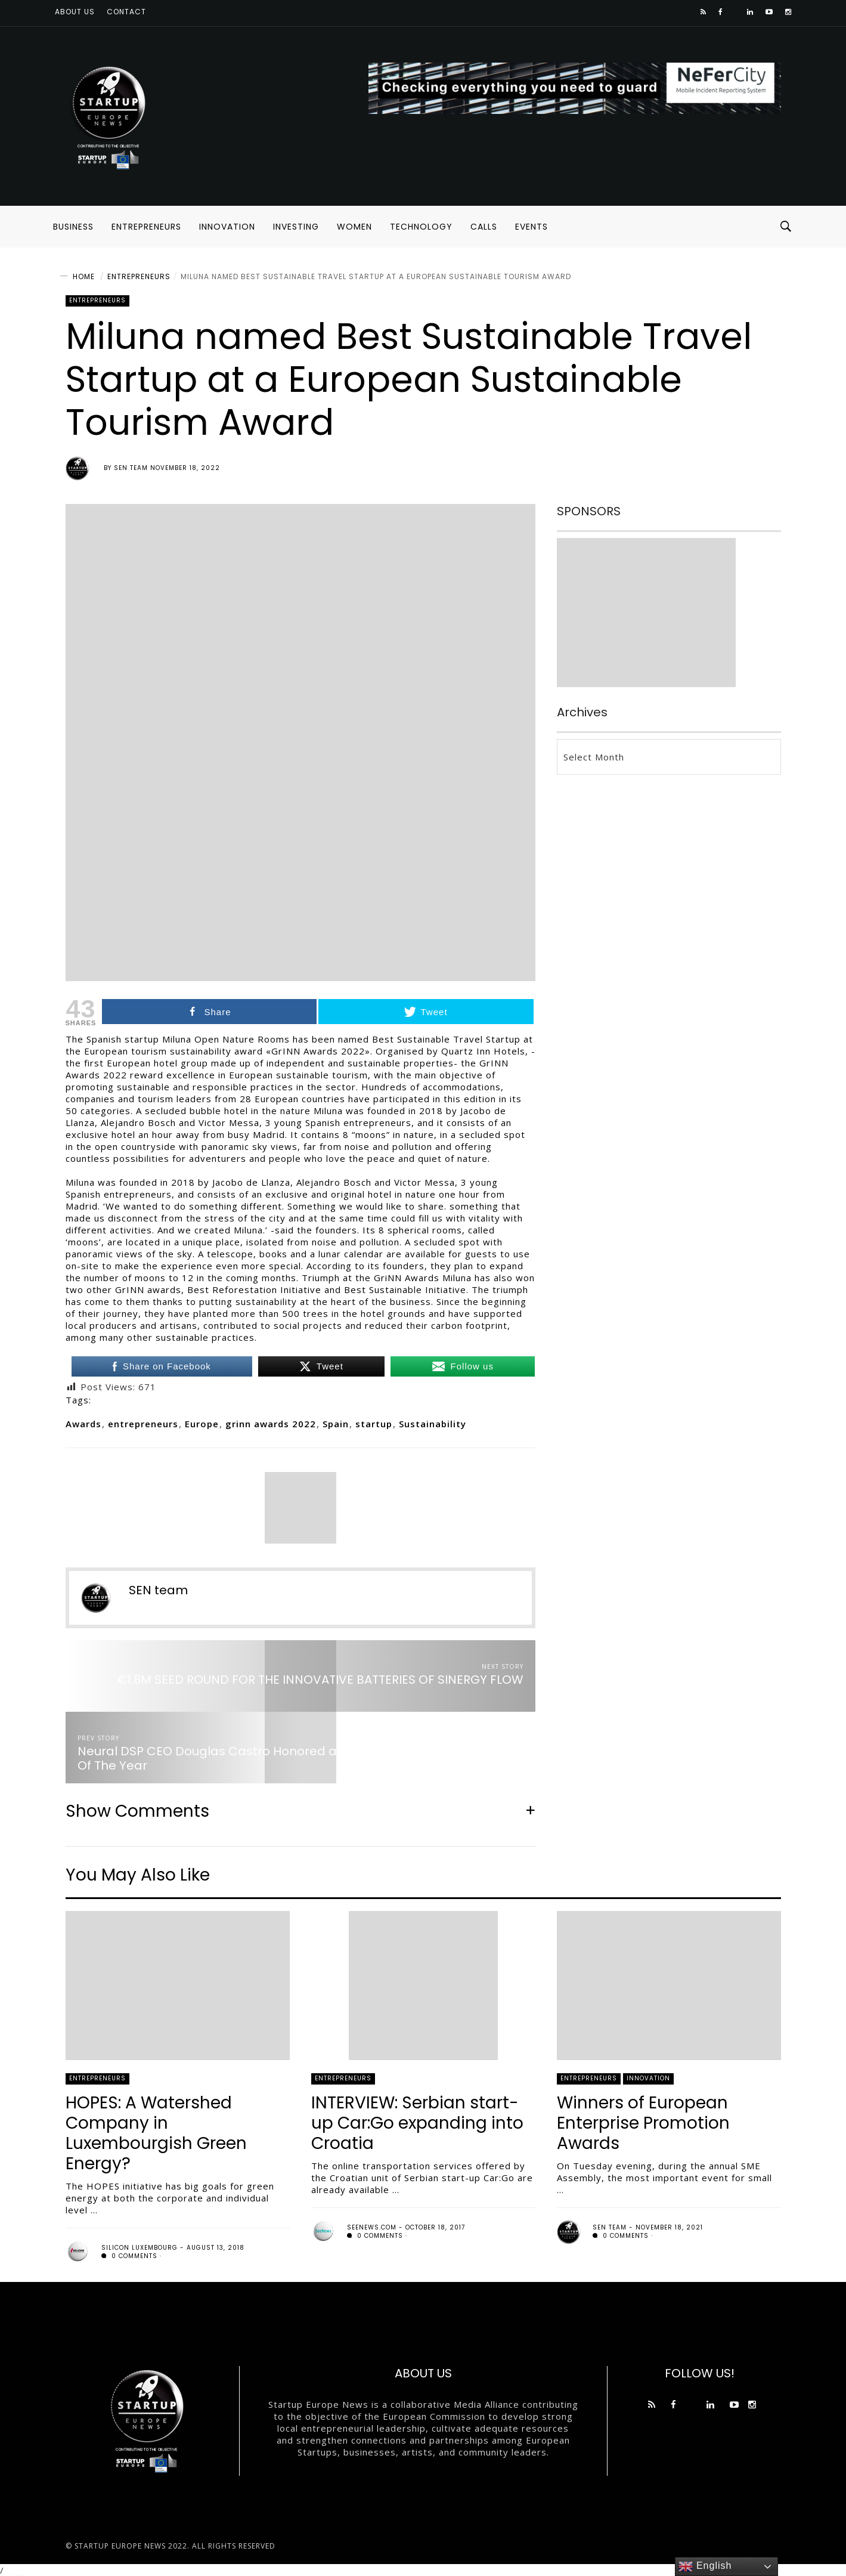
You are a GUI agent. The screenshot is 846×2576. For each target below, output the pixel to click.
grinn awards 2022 (270, 1424)
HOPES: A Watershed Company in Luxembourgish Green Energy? (156, 2133)
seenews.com (371, 2227)
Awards (83, 1424)
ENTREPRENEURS (146, 227)
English (705, 2566)
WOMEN (354, 227)
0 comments (129, 2256)
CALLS (483, 227)
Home (84, 276)
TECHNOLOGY (421, 227)
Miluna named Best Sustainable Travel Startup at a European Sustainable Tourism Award (376, 276)
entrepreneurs (143, 1424)
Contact (126, 12)
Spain (336, 1424)
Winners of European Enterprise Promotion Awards (643, 2123)
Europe (202, 1424)
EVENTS (531, 227)
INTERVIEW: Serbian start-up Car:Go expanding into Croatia (417, 2123)
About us (75, 12)
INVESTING (296, 227)
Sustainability (432, 1424)
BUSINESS (73, 227)
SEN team (131, 467)
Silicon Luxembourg (139, 2247)
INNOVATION (227, 227)
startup (373, 1424)
